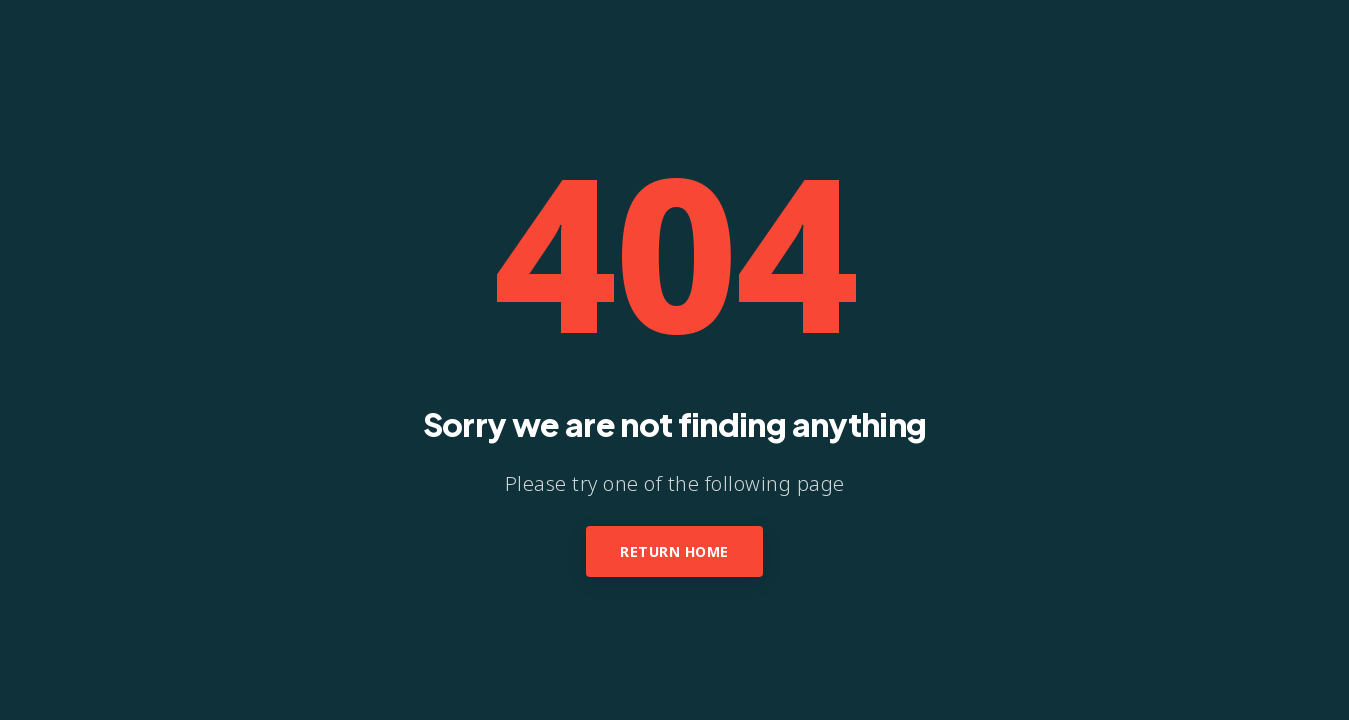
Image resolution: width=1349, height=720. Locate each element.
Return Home (674, 551)
